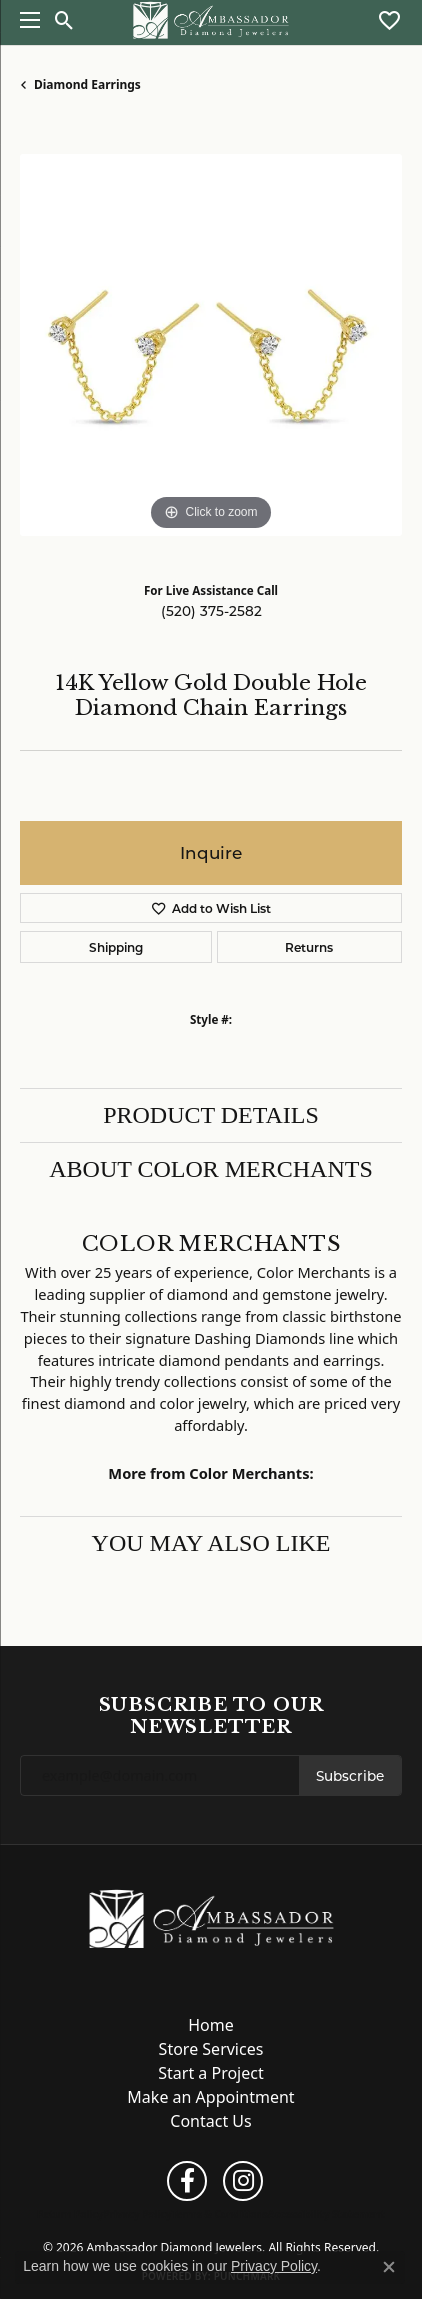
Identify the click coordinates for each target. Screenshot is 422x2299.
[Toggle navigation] (25, 20)
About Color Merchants (211, 1169)
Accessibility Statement (326, 2214)
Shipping (116, 947)
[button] (64, 20)
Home (211, 2025)
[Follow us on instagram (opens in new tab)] (243, 2181)
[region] (211, 345)
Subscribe (350, 1776)
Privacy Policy (137, 2214)
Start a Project (210, 2073)
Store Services (211, 2049)
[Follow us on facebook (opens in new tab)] (187, 2181)
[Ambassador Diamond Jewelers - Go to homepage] (211, 1917)
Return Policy (70, 2214)
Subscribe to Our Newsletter (211, 1715)
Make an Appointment (210, 2097)
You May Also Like (211, 1543)
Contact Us (210, 2121)
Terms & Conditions (219, 2214)
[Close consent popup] (389, 2267)
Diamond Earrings (87, 84)
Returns (309, 947)
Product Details (211, 1115)
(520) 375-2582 (211, 611)
